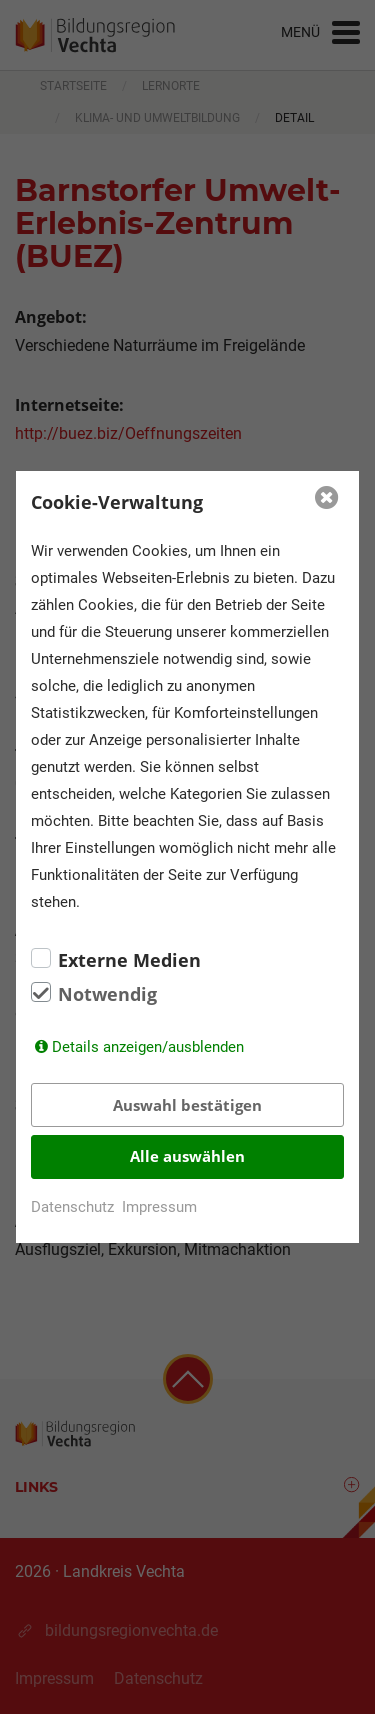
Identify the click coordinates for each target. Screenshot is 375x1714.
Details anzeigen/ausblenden (148, 1047)
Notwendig (107, 994)
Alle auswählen (187, 1156)
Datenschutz (72, 1207)
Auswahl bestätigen (187, 1105)
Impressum (159, 1207)
